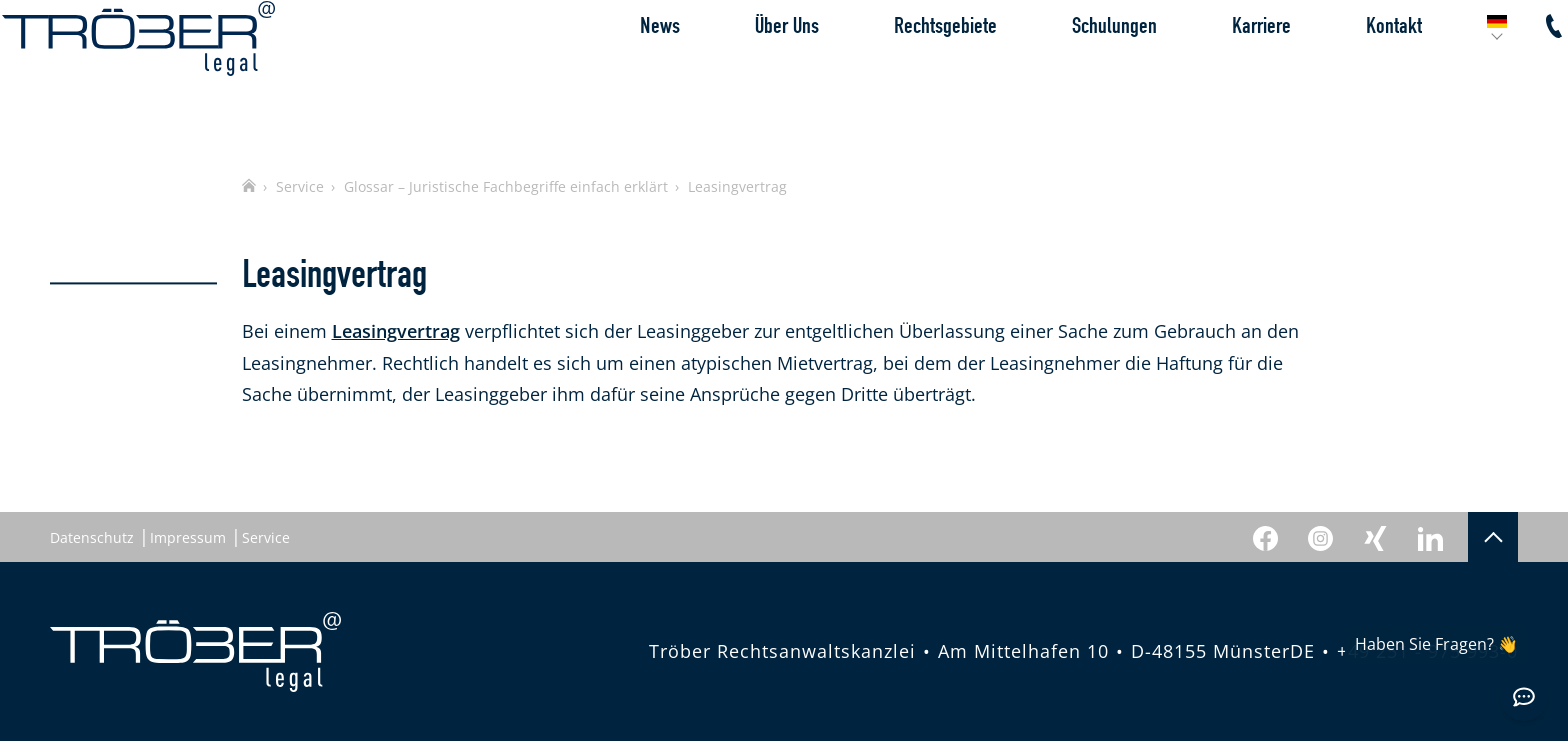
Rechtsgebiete (897, 74)
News (612, 74)
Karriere (1213, 74)
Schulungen (1066, 74)
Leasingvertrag (396, 331)
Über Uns (739, 74)
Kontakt (1346, 74)
